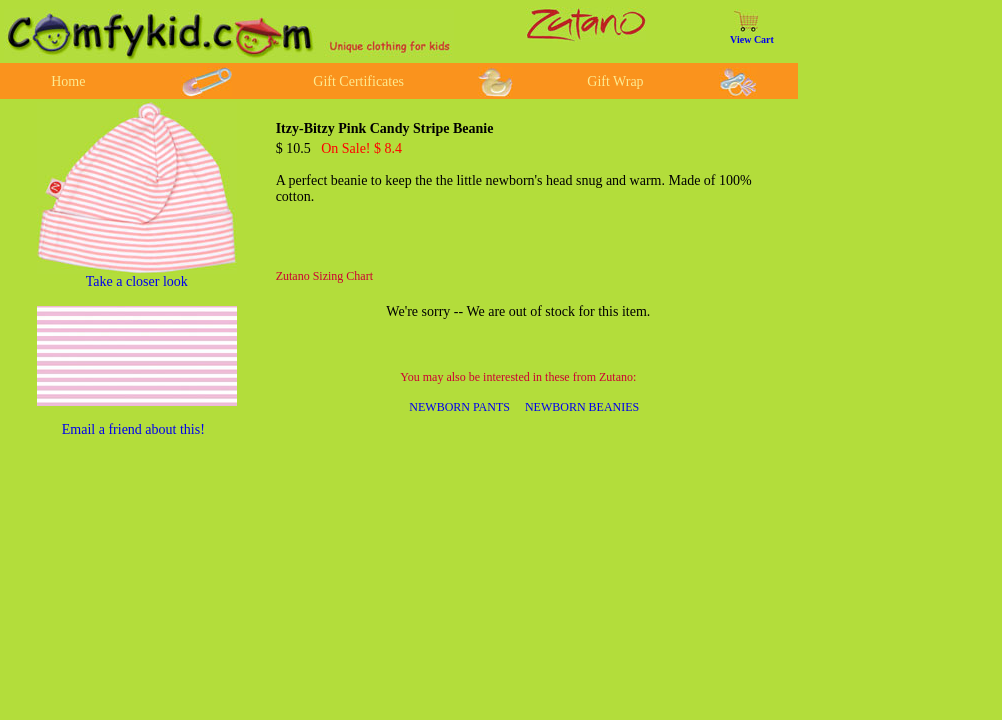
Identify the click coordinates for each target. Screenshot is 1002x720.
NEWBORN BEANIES (582, 407)
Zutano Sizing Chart (324, 276)
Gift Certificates (358, 81)
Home (68, 81)
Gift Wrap (615, 81)
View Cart (752, 39)
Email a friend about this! (133, 429)
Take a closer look (137, 281)
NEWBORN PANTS (459, 407)
